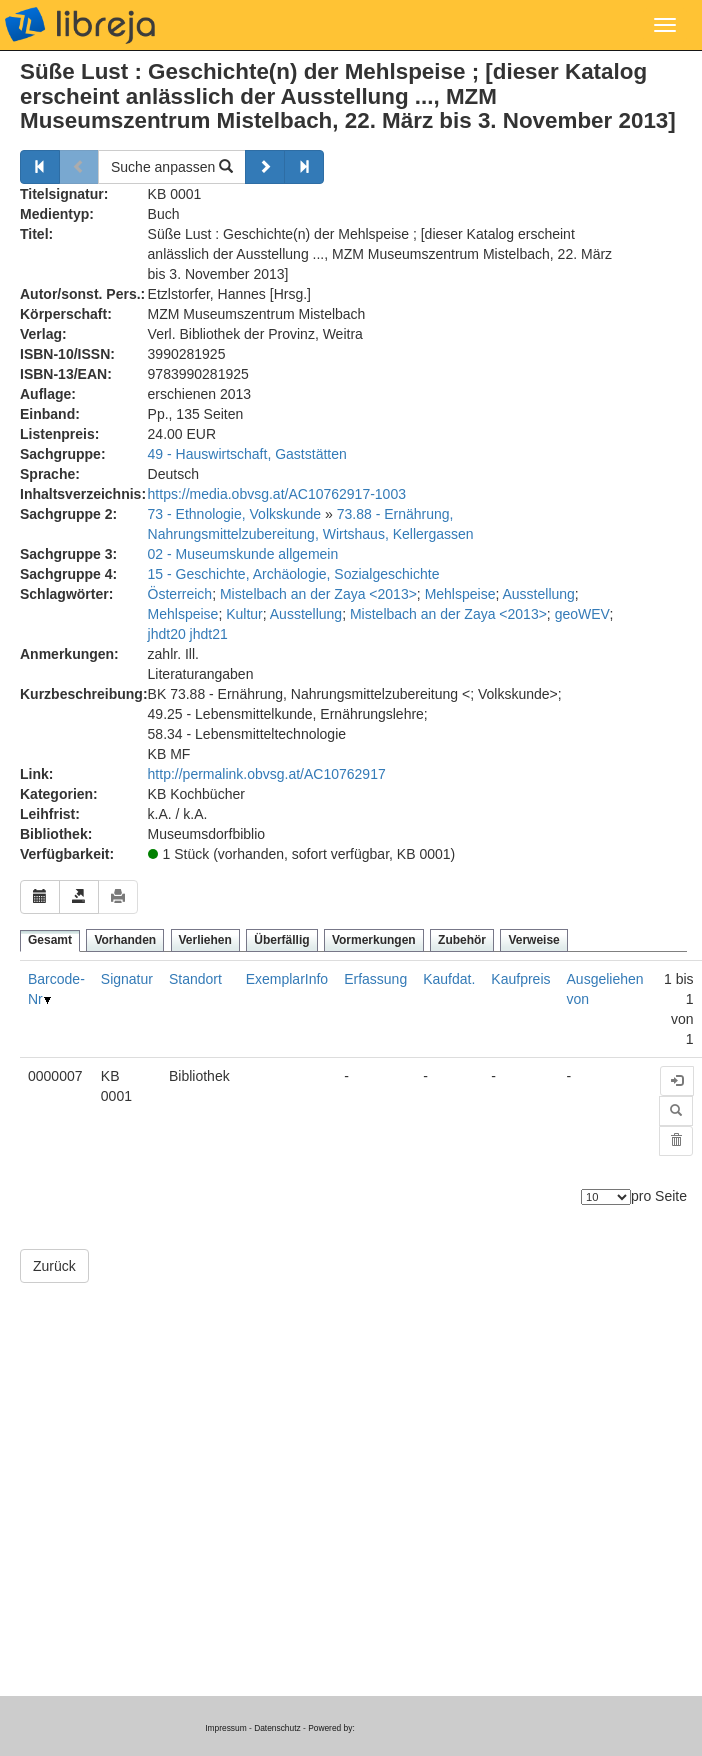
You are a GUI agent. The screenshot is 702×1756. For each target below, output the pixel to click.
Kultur (244, 614)
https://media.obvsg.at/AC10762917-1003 (277, 494)
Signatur (127, 979)
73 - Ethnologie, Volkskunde (235, 514)
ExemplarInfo (287, 979)
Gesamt (50, 940)
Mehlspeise (460, 594)
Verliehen (205, 940)
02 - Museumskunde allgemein (243, 554)
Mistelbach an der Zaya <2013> (318, 594)
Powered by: (331, 1728)
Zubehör (462, 940)
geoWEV (582, 614)
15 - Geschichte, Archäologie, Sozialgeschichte (294, 574)
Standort (195, 979)
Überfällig (281, 940)
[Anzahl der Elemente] (606, 1197)
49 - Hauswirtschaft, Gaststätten (247, 454)
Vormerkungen (374, 940)
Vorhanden (125, 940)
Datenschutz (277, 1728)
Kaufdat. (449, 979)
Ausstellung (538, 594)
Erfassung (375, 979)
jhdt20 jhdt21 (188, 634)
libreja (80, 25)
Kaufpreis (520, 979)
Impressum (225, 1728)
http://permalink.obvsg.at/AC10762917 (267, 774)
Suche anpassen (172, 167)
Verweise (533, 940)
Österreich (180, 594)
